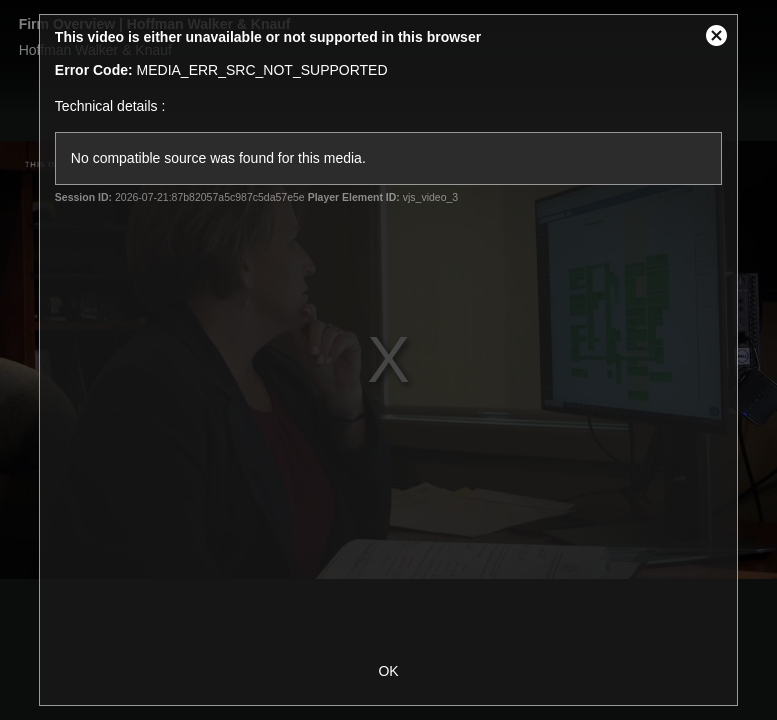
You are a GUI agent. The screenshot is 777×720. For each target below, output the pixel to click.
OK (388, 671)
